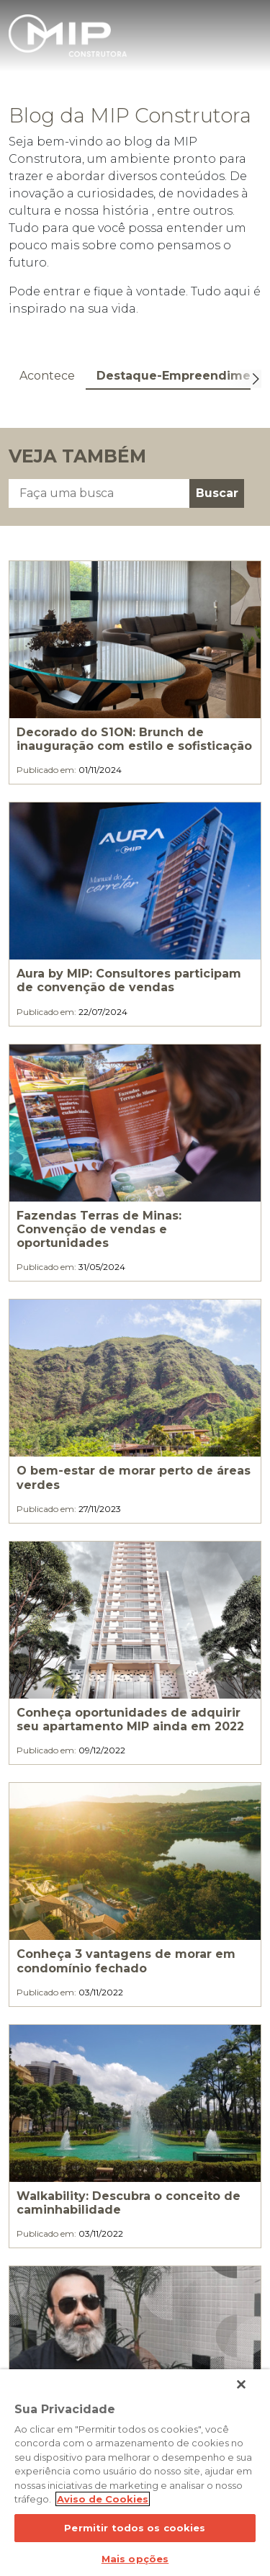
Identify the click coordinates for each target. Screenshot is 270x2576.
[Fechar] (241, 2384)
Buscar (217, 493)
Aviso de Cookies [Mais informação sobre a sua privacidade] (102, 2499)
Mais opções (135, 2558)
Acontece (47, 376)
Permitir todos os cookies (134, 2527)
